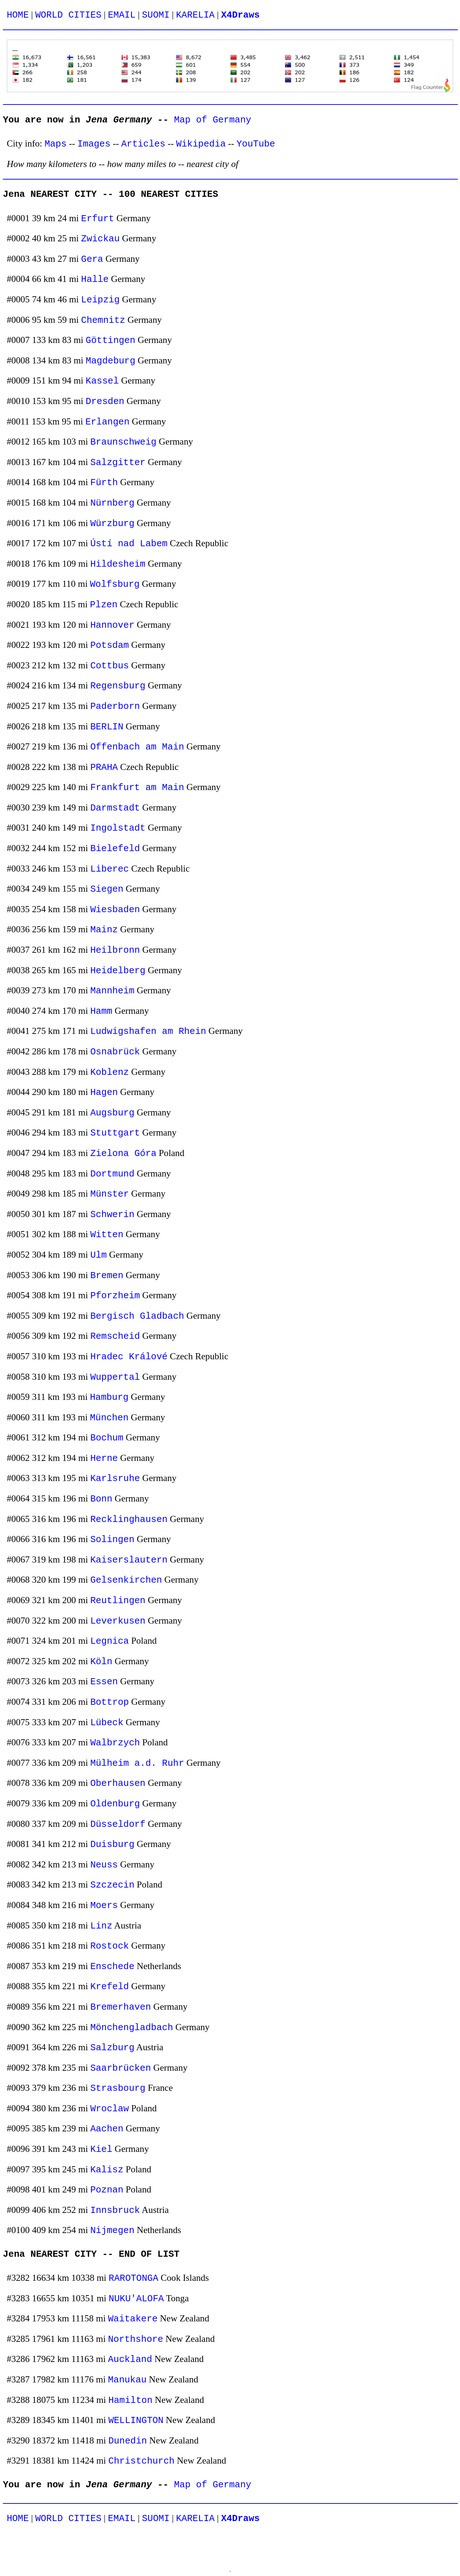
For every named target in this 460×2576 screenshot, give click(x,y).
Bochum (106, 1438)
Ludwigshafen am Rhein (148, 1031)
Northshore (135, 2339)
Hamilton (130, 2400)
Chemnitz (103, 320)
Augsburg (112, 1113)
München (109, 1418)
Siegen (106, 889)
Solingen (112, 1540)
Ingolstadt (118, 828)
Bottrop (109, 1702)
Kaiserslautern (128, 1560)
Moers (104, 1905)
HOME (18, 15)
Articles (143, 144)
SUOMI (156, 15)
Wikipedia (201, 144)
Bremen (106, 1276)
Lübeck (106, 1723)
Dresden (105, 401)
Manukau (127, 2380)
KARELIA (195, 15)
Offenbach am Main (137, 747)
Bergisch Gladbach (137, 1316)
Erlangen (107, 422)
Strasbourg (118, 2088)
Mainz (104, 930)
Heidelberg (118, 971)
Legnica (109, 1641)
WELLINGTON (136, 2420)
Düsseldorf (118, 1824)
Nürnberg (112, 503)
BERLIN (106, 727)
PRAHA (104, 767)
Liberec (109, 869)
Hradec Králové (128, 1357)
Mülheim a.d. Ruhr (137, 1763)
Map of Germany (212, 120)
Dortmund (112, 1174)
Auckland (130, 2359)
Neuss (104, 1865)
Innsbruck (115, 2210)
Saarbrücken (120, 2068)
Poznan (106, 2190)
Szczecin (112, 1885)
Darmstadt (115, 808)
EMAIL (121, 15)
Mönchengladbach (131, 2028)
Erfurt (97, 219)
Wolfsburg (114, 584)
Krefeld (109, 1987)
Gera (92, 259)
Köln (101, 1662)
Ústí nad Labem (128, 544)
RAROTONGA (133, 2278)
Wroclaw (109, 2109)
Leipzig (100, 300)
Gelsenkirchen (126, 1580)
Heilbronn (115, 950)
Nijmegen (112, 2230)
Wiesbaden (115, 910)
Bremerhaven (120, 2007)
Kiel (101, 2149)
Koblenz (109, 1072)
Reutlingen (118, 1601)
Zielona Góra (123, 1153)
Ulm (98, 1255)
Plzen (104, 605)
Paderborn (115, 706)
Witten (106, 1235)
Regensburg (118, 686)
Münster (109, 1194)
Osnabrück (115, 1052)
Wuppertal (115, 1377)
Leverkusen (118, 1621)
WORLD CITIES (68, 15)
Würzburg (112, 524)
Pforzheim (115, 1296)
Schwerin (112, 1215)
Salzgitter (118, 463)
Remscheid (115, 1336)
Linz (101, 1926)
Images (93, 144)
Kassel (102, 381)
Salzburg (112, 2048)
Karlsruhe (115, 1478)
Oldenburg (115, 1804)
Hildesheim (118, 564)
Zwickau (100, 239)
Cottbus (109, 666)
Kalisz (106, 2170)
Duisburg (112, 1844)
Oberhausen (118, 1783)
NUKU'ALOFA (136, 2299)
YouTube (255, 144)
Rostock (109, 1946)
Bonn (101, 1499)
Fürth (104, 483)
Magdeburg (110, 361)
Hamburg (109, 1397)
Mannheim (112, 991)
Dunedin (127, 2441)
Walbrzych (115, 1743)
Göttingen (110, 340)
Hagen (104, 1092)
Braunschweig (123, 442)
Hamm (101, 1011)
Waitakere (132, 2319)
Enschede (112, 1967)
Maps (55, 144)
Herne (104, 1458)
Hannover (112, 625)
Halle (95, 279)
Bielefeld (115, 849)
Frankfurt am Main (137, 788)
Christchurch (141, 2461)
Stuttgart (115, 1133)
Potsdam (109, 645)
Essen (104, 1682)
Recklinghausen (128, 1519)
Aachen (106, 2129)
